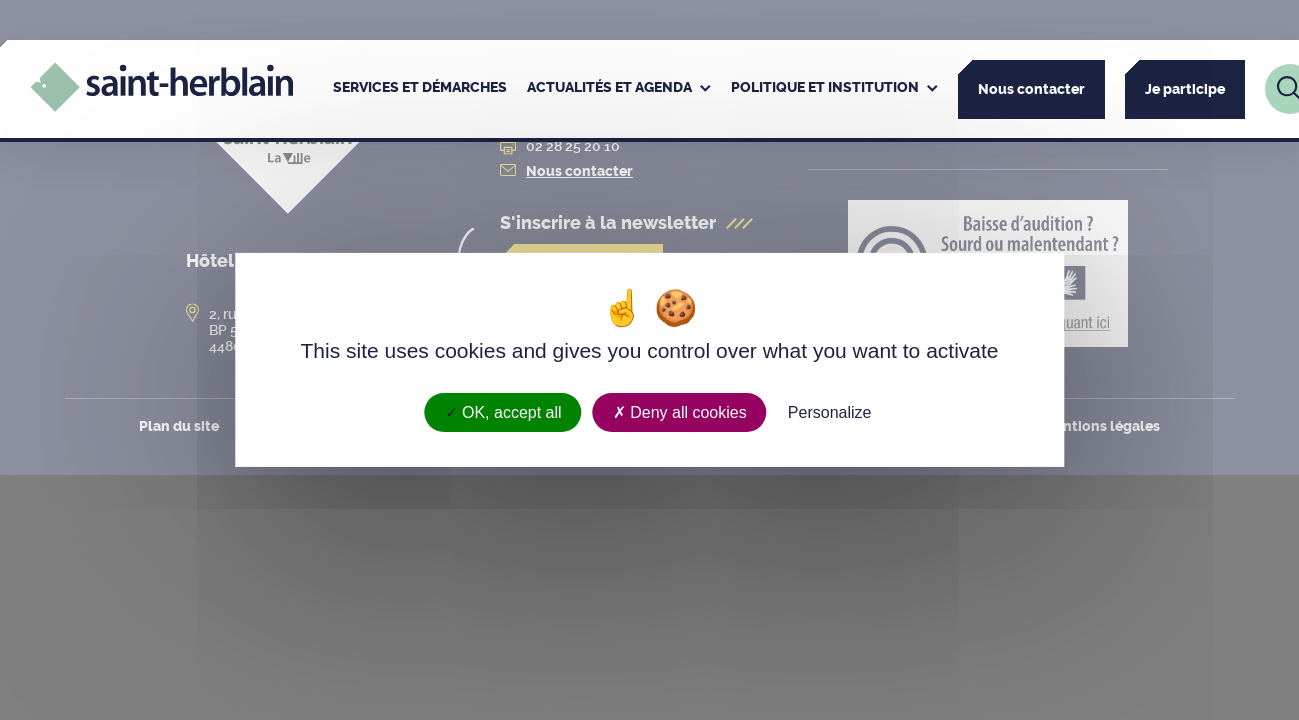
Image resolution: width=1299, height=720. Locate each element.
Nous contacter (1031, 89)
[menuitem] (420, 89)
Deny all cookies (680, 412)
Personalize (830, 412)
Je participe (1185, 89)
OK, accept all (503, 412)
